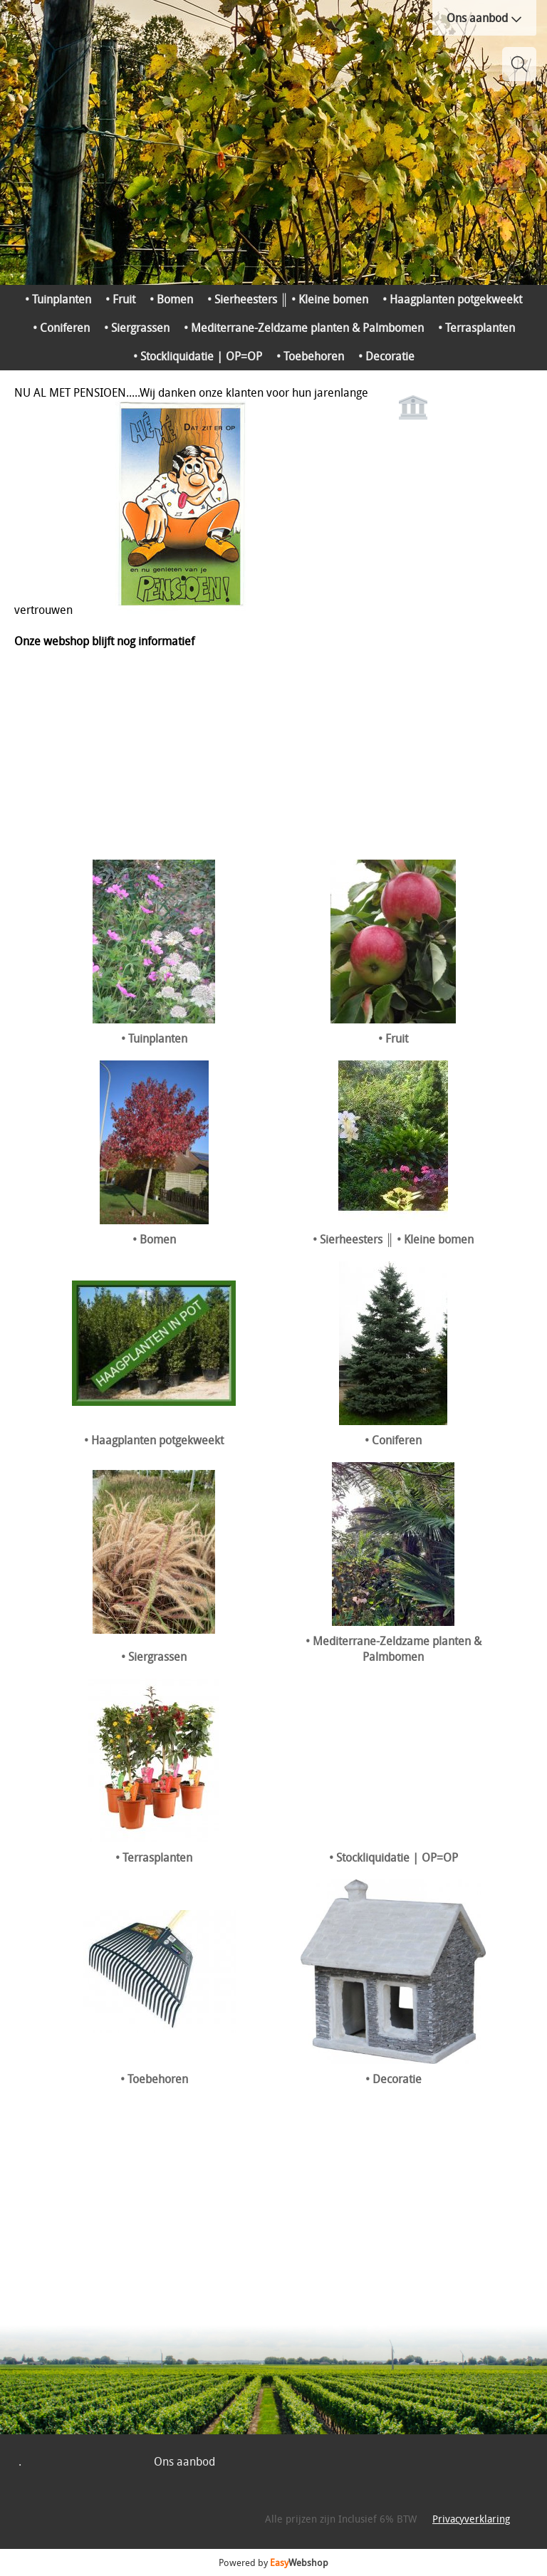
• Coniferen (61, 327)
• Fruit (120, 299)
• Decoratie (386, 356)
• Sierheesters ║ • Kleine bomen (287, 299)
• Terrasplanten (476, 327)
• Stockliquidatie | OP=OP (197, 356)
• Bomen (171, 299)
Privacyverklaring (471, 2518)
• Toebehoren (310, 356)
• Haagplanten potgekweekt (452, 299)
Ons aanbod (484, 18)
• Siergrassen (137, 327)
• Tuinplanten (58, 299)
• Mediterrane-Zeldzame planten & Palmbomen (304, 327)
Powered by (273, 2562)
